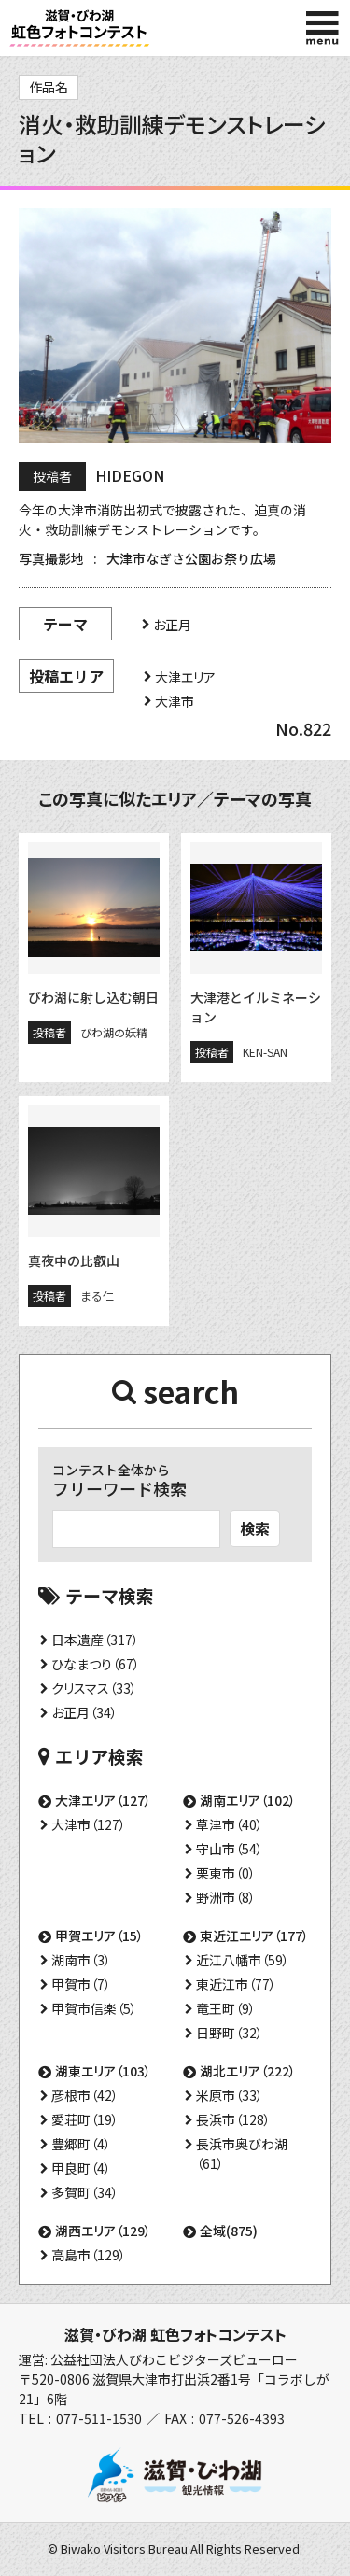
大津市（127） (88, 1824)
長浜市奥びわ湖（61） (241, 2153)
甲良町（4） (81, 2168)
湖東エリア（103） (103, 2071)
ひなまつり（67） (95, 1663)
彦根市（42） (85, 2095)
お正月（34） (84, 1712)
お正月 (172, 624)
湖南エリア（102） (248, 1800)
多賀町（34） (85, 2192)
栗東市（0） (226, 1873)
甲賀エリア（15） (99, 1935)
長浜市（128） (233, 2119)
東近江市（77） (236, 1984)
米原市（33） (229, 2095)
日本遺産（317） (95, 1639)
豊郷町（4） (81, 2143)
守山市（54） (229, 1848)
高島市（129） (88, 2254)
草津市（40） (229, 1824)
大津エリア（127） (103, 1800)
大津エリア (185, 677)
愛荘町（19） (85, 2119)
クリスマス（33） (94, 1688)
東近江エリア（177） (254, 1935)
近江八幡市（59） (242, 1959)
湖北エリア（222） (248, 2071)
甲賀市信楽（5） (94, 2008)
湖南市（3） (81, 1959)
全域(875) (229, 2230)
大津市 (174, 701)
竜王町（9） (226, 2008)
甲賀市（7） (81, 1984)
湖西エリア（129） (103, 2230)
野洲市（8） (226, 1897)
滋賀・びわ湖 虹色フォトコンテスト (175, 2334)
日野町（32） (229, 2032)
